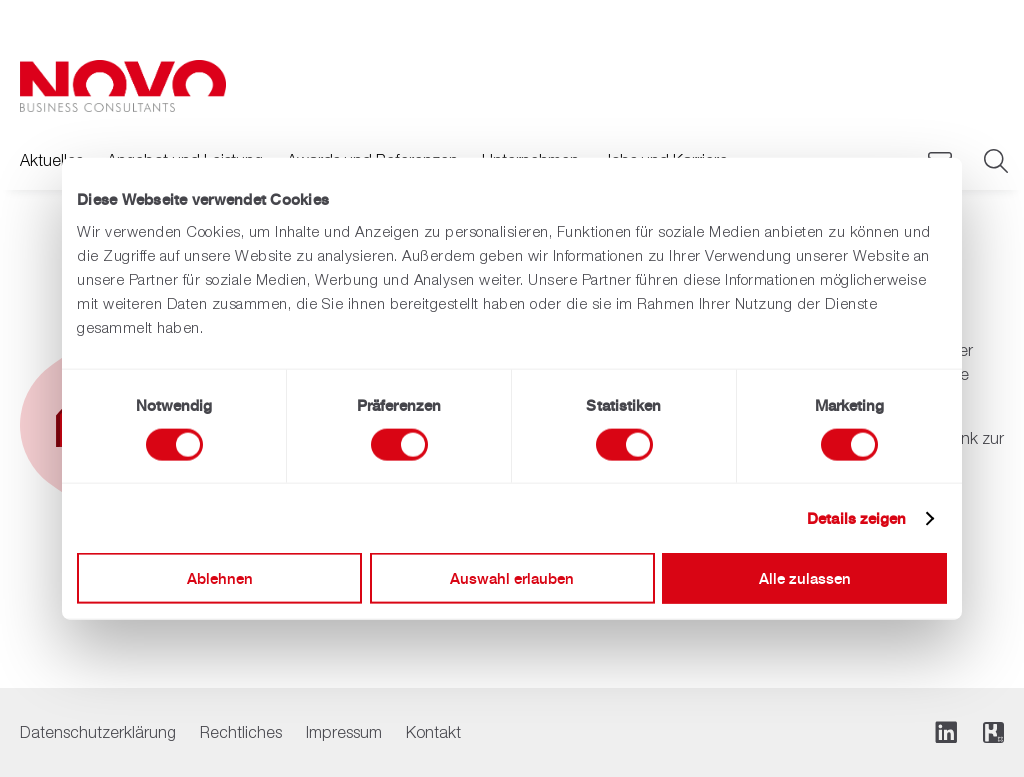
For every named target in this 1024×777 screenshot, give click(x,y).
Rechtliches (241, 732)
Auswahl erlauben (512, 578)
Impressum (344, 732)
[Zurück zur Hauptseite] (123, 86)
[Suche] (994, 162)
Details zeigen (856, 517)
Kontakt (433, 732)
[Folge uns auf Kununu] (993, 732)
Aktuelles (51, 160)
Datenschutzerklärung (98, 732)
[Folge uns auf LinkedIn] (946, 732)
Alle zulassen (805, 578)
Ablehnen (220, 578)
